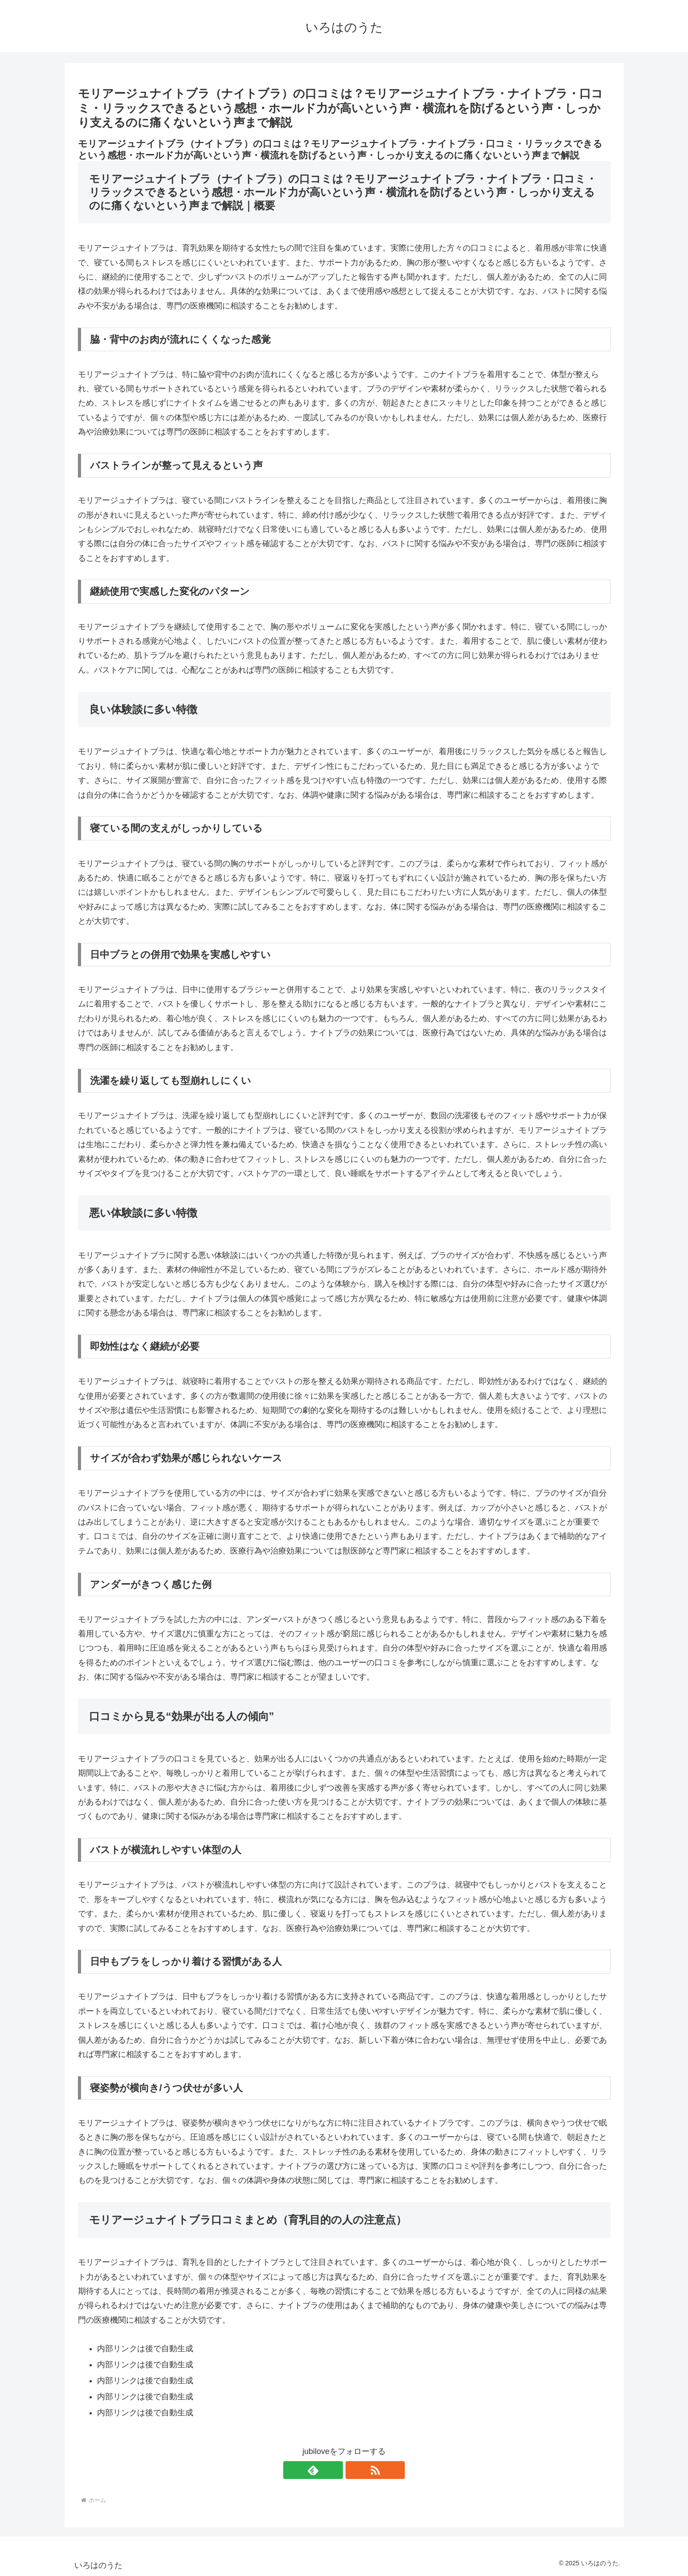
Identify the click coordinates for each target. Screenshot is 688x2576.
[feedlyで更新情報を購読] (334, 2470)
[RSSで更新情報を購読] (354, 2470)
